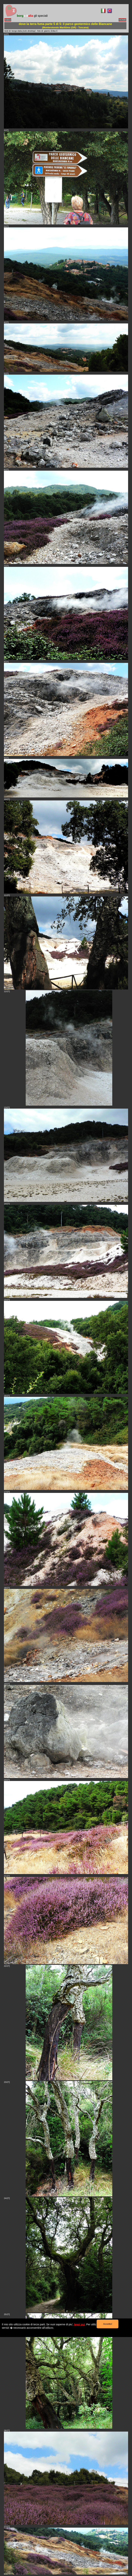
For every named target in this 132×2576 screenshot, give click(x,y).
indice (8, 19)
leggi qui (79, 2324)
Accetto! (107, 2324)
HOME (122, 19)
